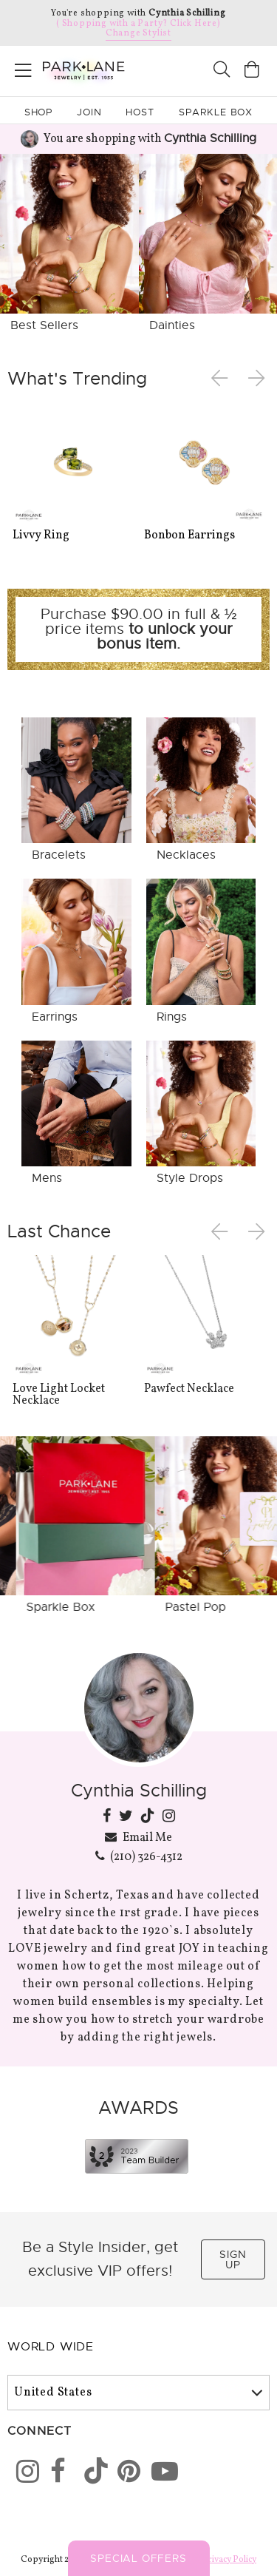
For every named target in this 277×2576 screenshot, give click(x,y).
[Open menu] (23, 67)
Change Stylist (138, 33)
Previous (222, 379)
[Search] (221, 71)
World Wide (50, 2346)
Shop (38, 112)
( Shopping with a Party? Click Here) (138, 24)
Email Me (139, 1837)
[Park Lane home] (69, 68)
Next (258, 379)
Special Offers (138, 2558)
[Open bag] (251, 71)
